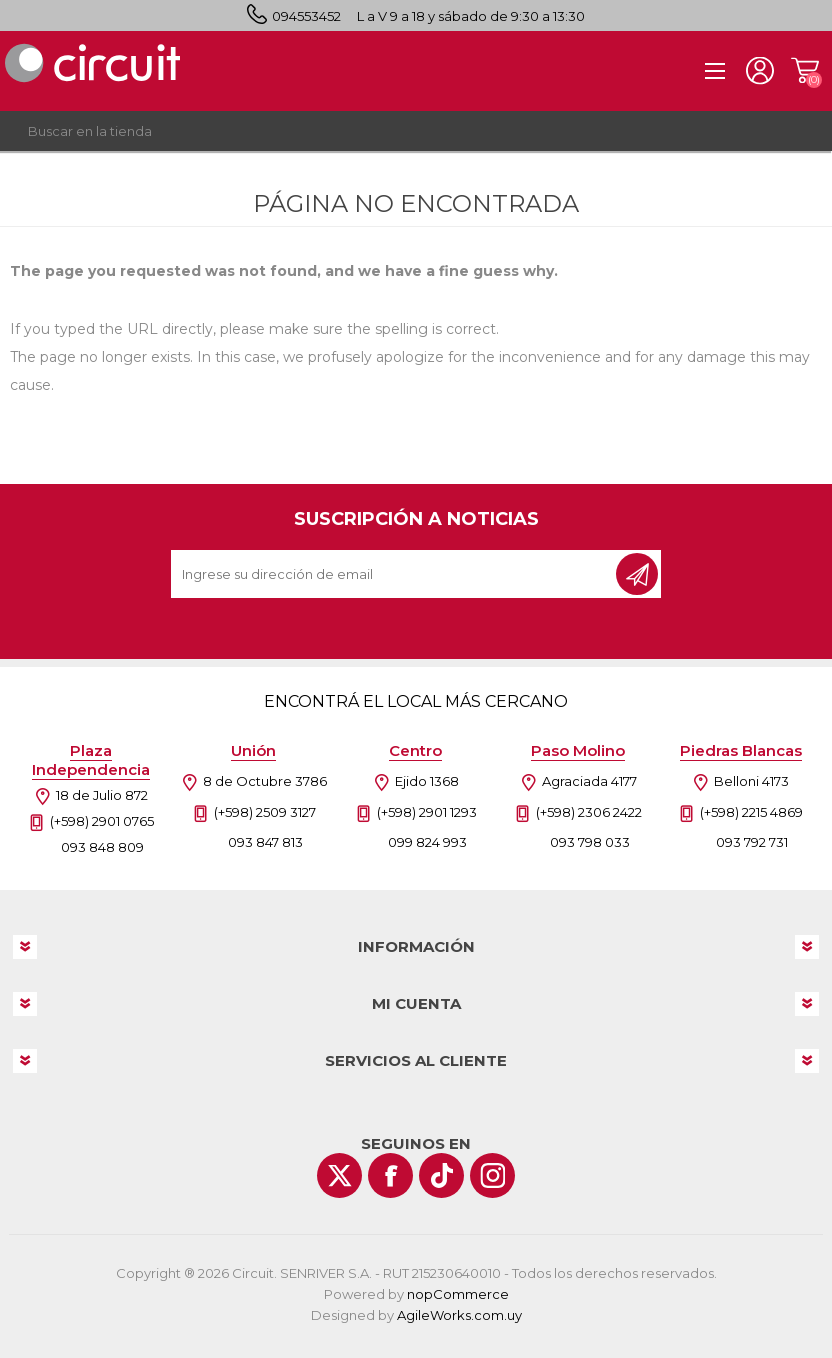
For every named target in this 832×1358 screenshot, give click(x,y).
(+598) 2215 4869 (751, 812)
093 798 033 (590, 842)
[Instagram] (492, 1175)
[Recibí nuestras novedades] (395, 574)
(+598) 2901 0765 (102, 821)
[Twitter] (339, 1175)
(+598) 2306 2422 (589, 812)
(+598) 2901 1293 (427, 812)
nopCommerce (458, 1294)
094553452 (306, 16)
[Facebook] (390, 1175)
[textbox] (396, 131)
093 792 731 (752, 842)
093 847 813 (265, 842)
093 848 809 (102, 847)
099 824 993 (427, 842)
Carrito (804, 71)
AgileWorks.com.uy (459, 1315)
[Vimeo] (441, 1175)
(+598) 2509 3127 (265, 812)
